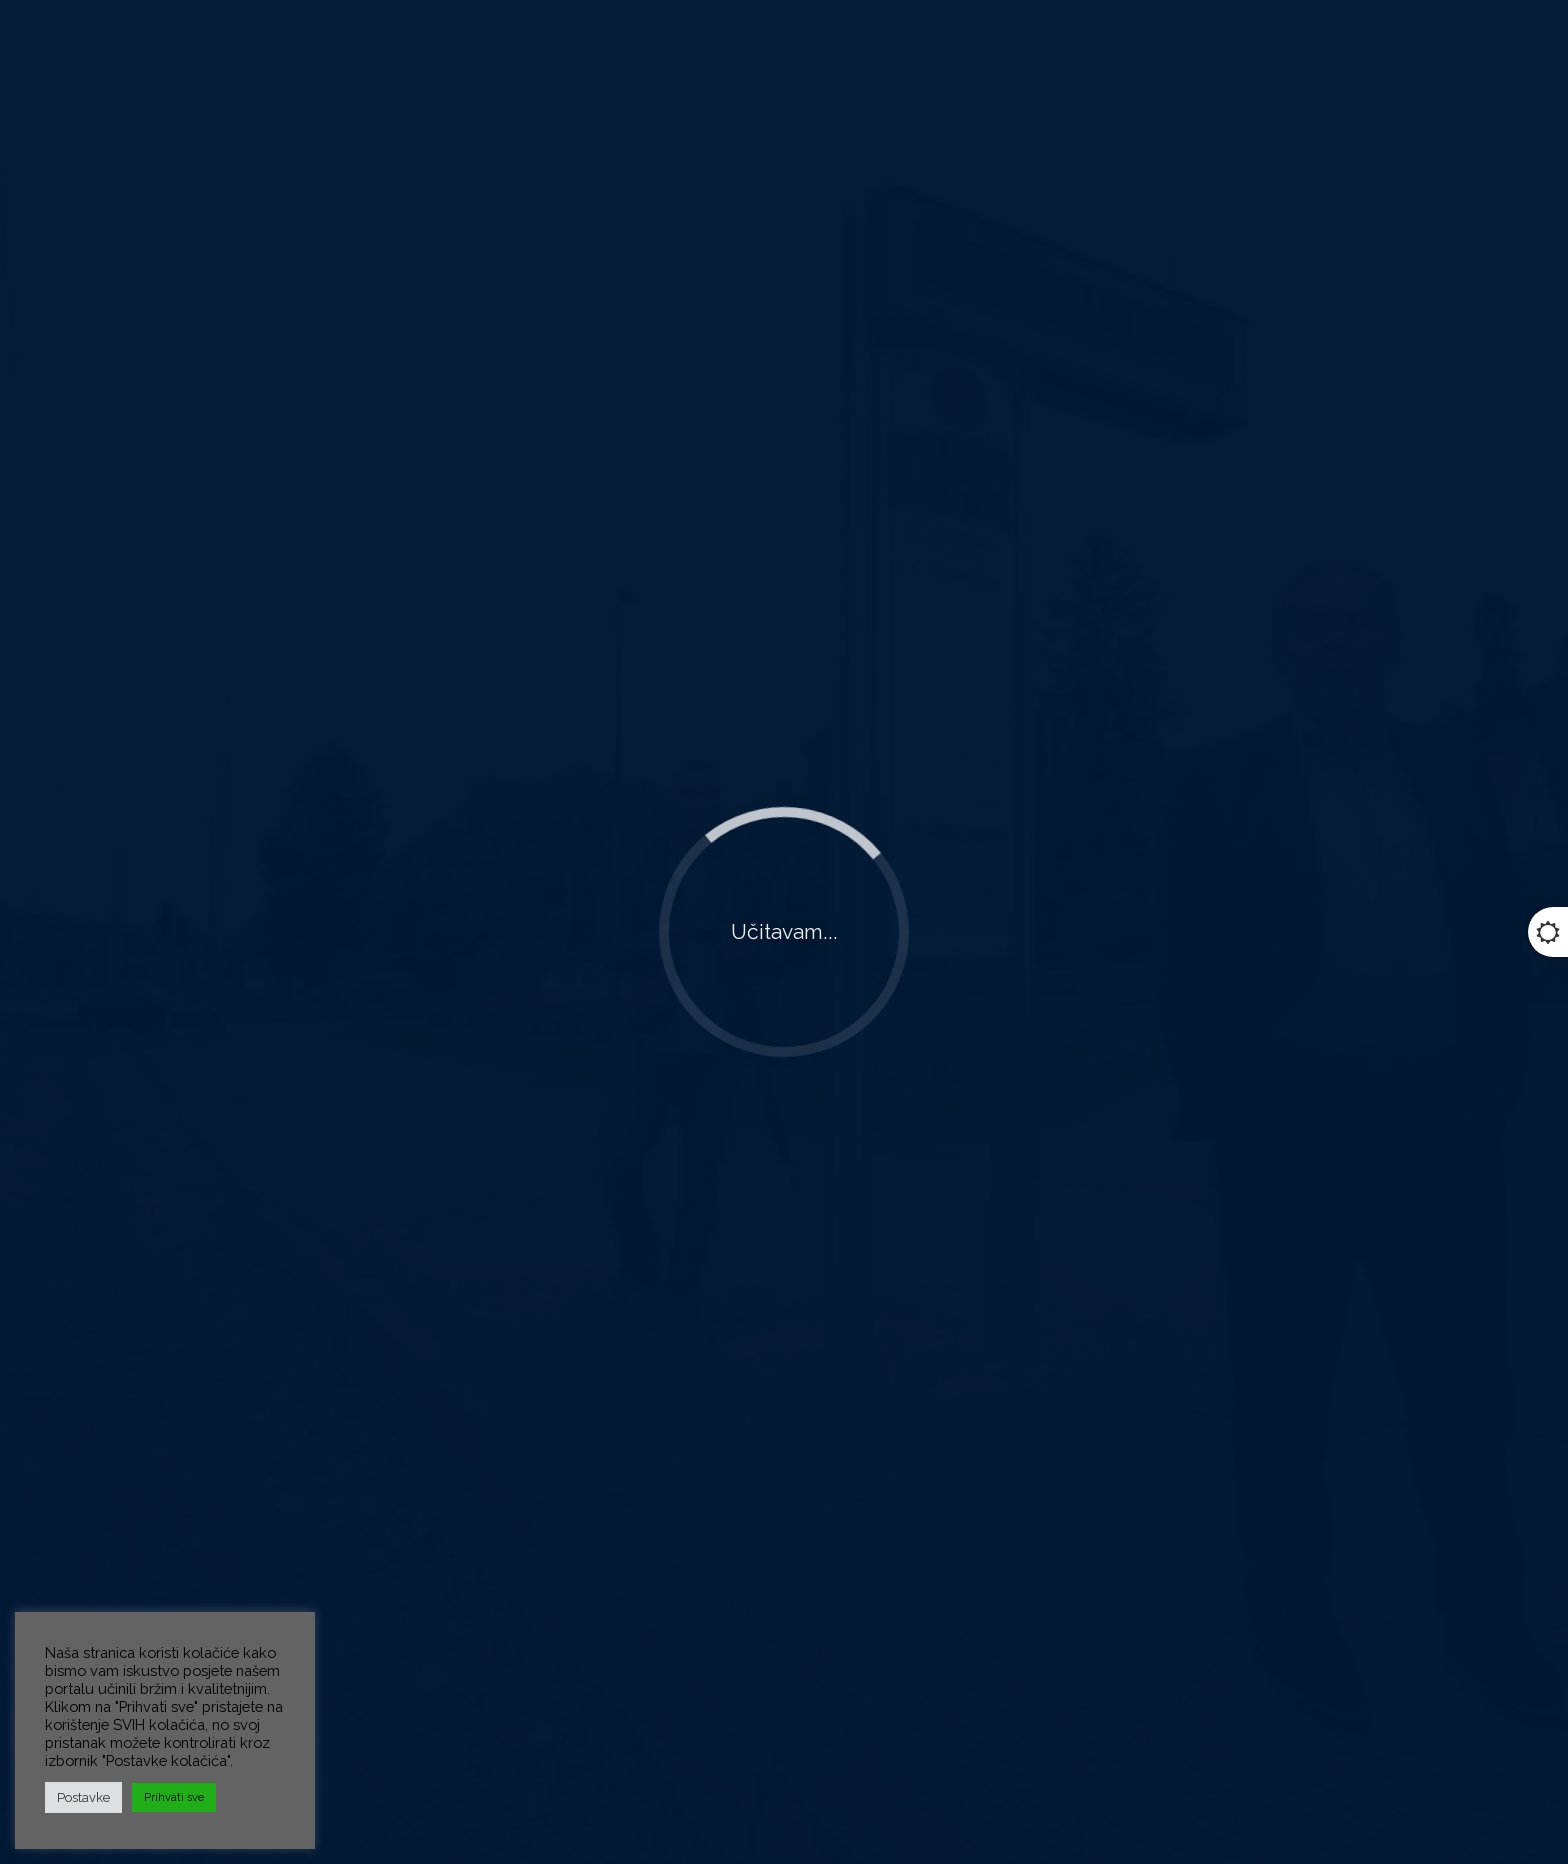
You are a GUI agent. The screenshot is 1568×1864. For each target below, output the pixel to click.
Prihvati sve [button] (174, 1797)
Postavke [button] (83, 1797)
